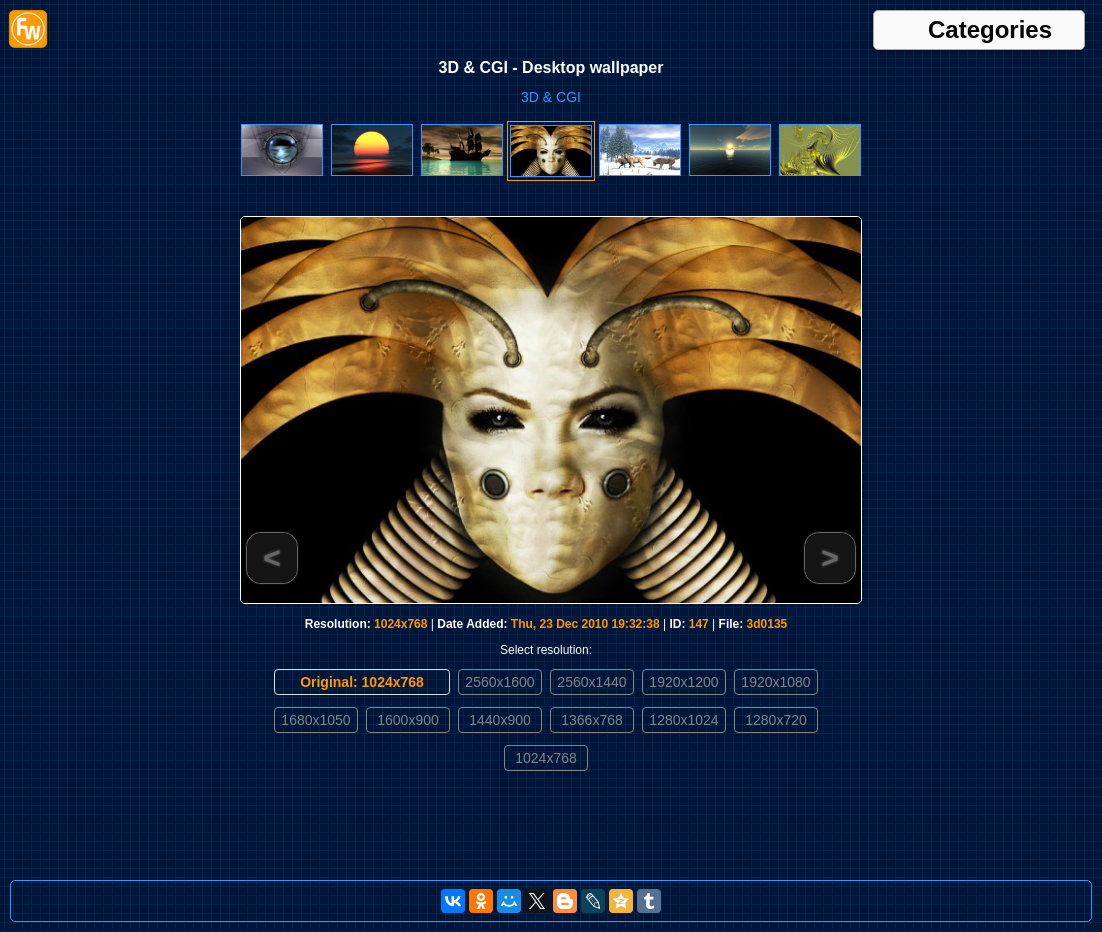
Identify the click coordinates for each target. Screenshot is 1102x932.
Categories (990, 30)
